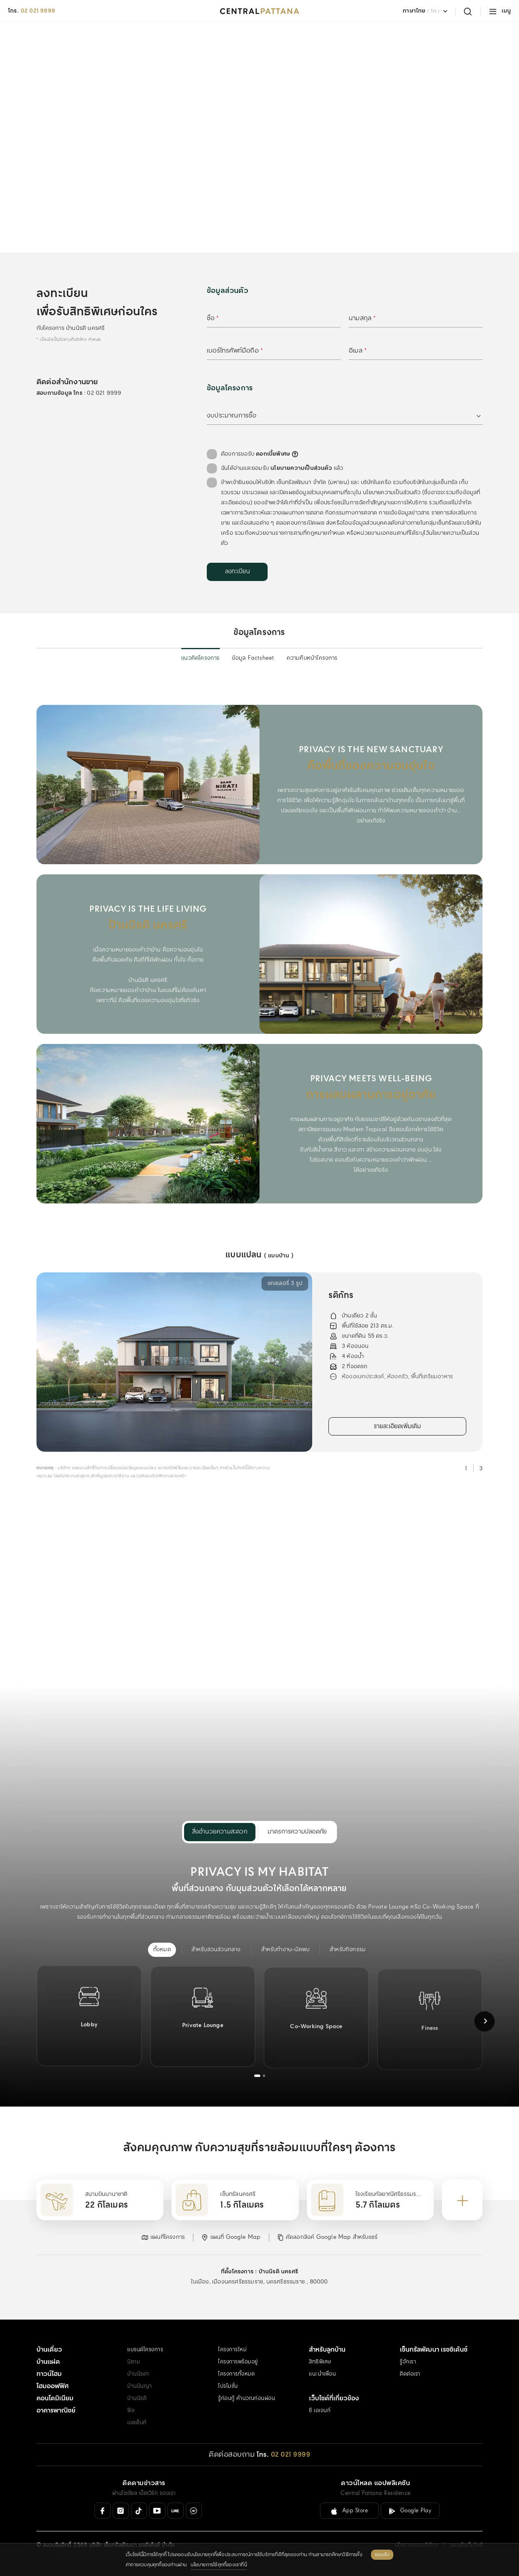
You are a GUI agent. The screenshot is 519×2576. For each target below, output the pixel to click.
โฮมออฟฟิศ (52, 2386)
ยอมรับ (382, 2555)
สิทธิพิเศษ (320, 2362)
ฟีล (130, 2410)
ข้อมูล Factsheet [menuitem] (253, 658)
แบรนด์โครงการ (145, 2350)
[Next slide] (484, 2021)
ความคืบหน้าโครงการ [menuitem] (312, 658)
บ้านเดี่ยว (49, 2350)
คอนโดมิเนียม (54, 2398)
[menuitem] (162, 1950)
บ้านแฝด (48, 2362)
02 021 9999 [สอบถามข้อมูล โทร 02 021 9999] (104, 393)
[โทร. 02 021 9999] (283, 2455)
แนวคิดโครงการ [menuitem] (200, 658)
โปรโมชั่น (228, 2386)
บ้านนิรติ (136, 2398)
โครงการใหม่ (232, 2350)
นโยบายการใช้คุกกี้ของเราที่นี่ (219, 2565)
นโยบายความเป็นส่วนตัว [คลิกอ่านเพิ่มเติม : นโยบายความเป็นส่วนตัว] (301, 468)
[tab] (257, 2076)
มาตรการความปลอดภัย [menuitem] (297, 1832)
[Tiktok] (139, 2511)
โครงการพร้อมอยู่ (238, 2362)
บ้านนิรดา (138, 2374)
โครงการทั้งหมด (236, 2374)
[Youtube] (157, 2511)
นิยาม (133, 2362)
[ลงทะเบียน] (237, 572)
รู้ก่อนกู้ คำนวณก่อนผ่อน (246, 2398)
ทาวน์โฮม (49, 2374)
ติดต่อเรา (410, 2374)
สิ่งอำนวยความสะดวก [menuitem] (219, 1832)
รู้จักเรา (408, 2362)
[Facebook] (102, 2511)
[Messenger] (194, 2511)
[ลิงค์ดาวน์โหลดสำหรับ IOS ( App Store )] (349, 2511)
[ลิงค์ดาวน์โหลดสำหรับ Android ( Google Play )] (410, 2511)
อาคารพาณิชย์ (55, 2411)
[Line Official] (175, 2511)
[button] (163, 2237)
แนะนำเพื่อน (322, 2374)
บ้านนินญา (139, 2386)
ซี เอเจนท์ (319, 2410)
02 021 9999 (38, 10)
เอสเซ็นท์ (137, 2423)
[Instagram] (121, 2511)
